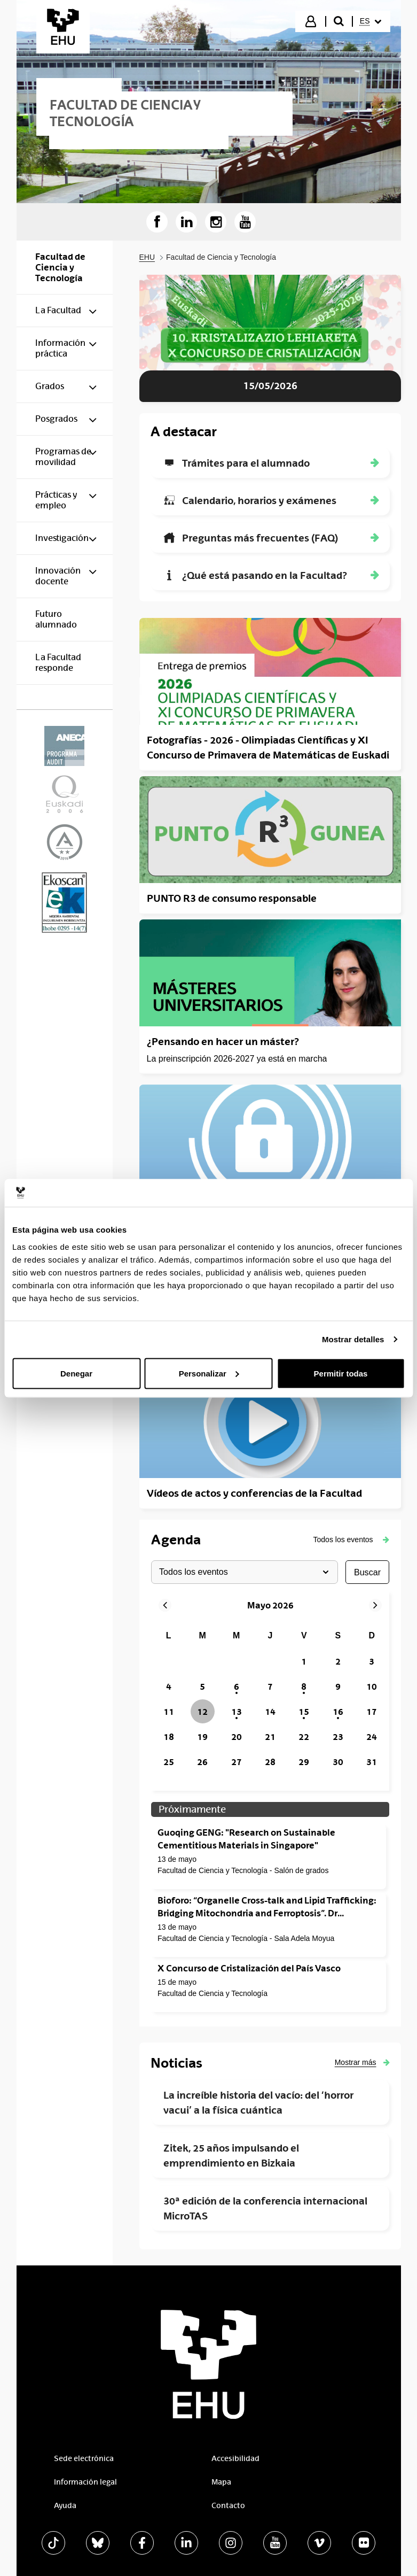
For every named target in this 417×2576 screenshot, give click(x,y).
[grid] (270, 1699)
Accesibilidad (235, 2458)
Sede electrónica (84, 2458)
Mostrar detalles (353, 1339)
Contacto (228, 2505)
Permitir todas (341, 1373)
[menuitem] (370, 21)
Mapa (221, 2482)
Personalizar (209, 1373)
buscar (366, 1572)
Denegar (76, 1373)
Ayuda (65, 2505)
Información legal (85, 2482)
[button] (351, 1539)
